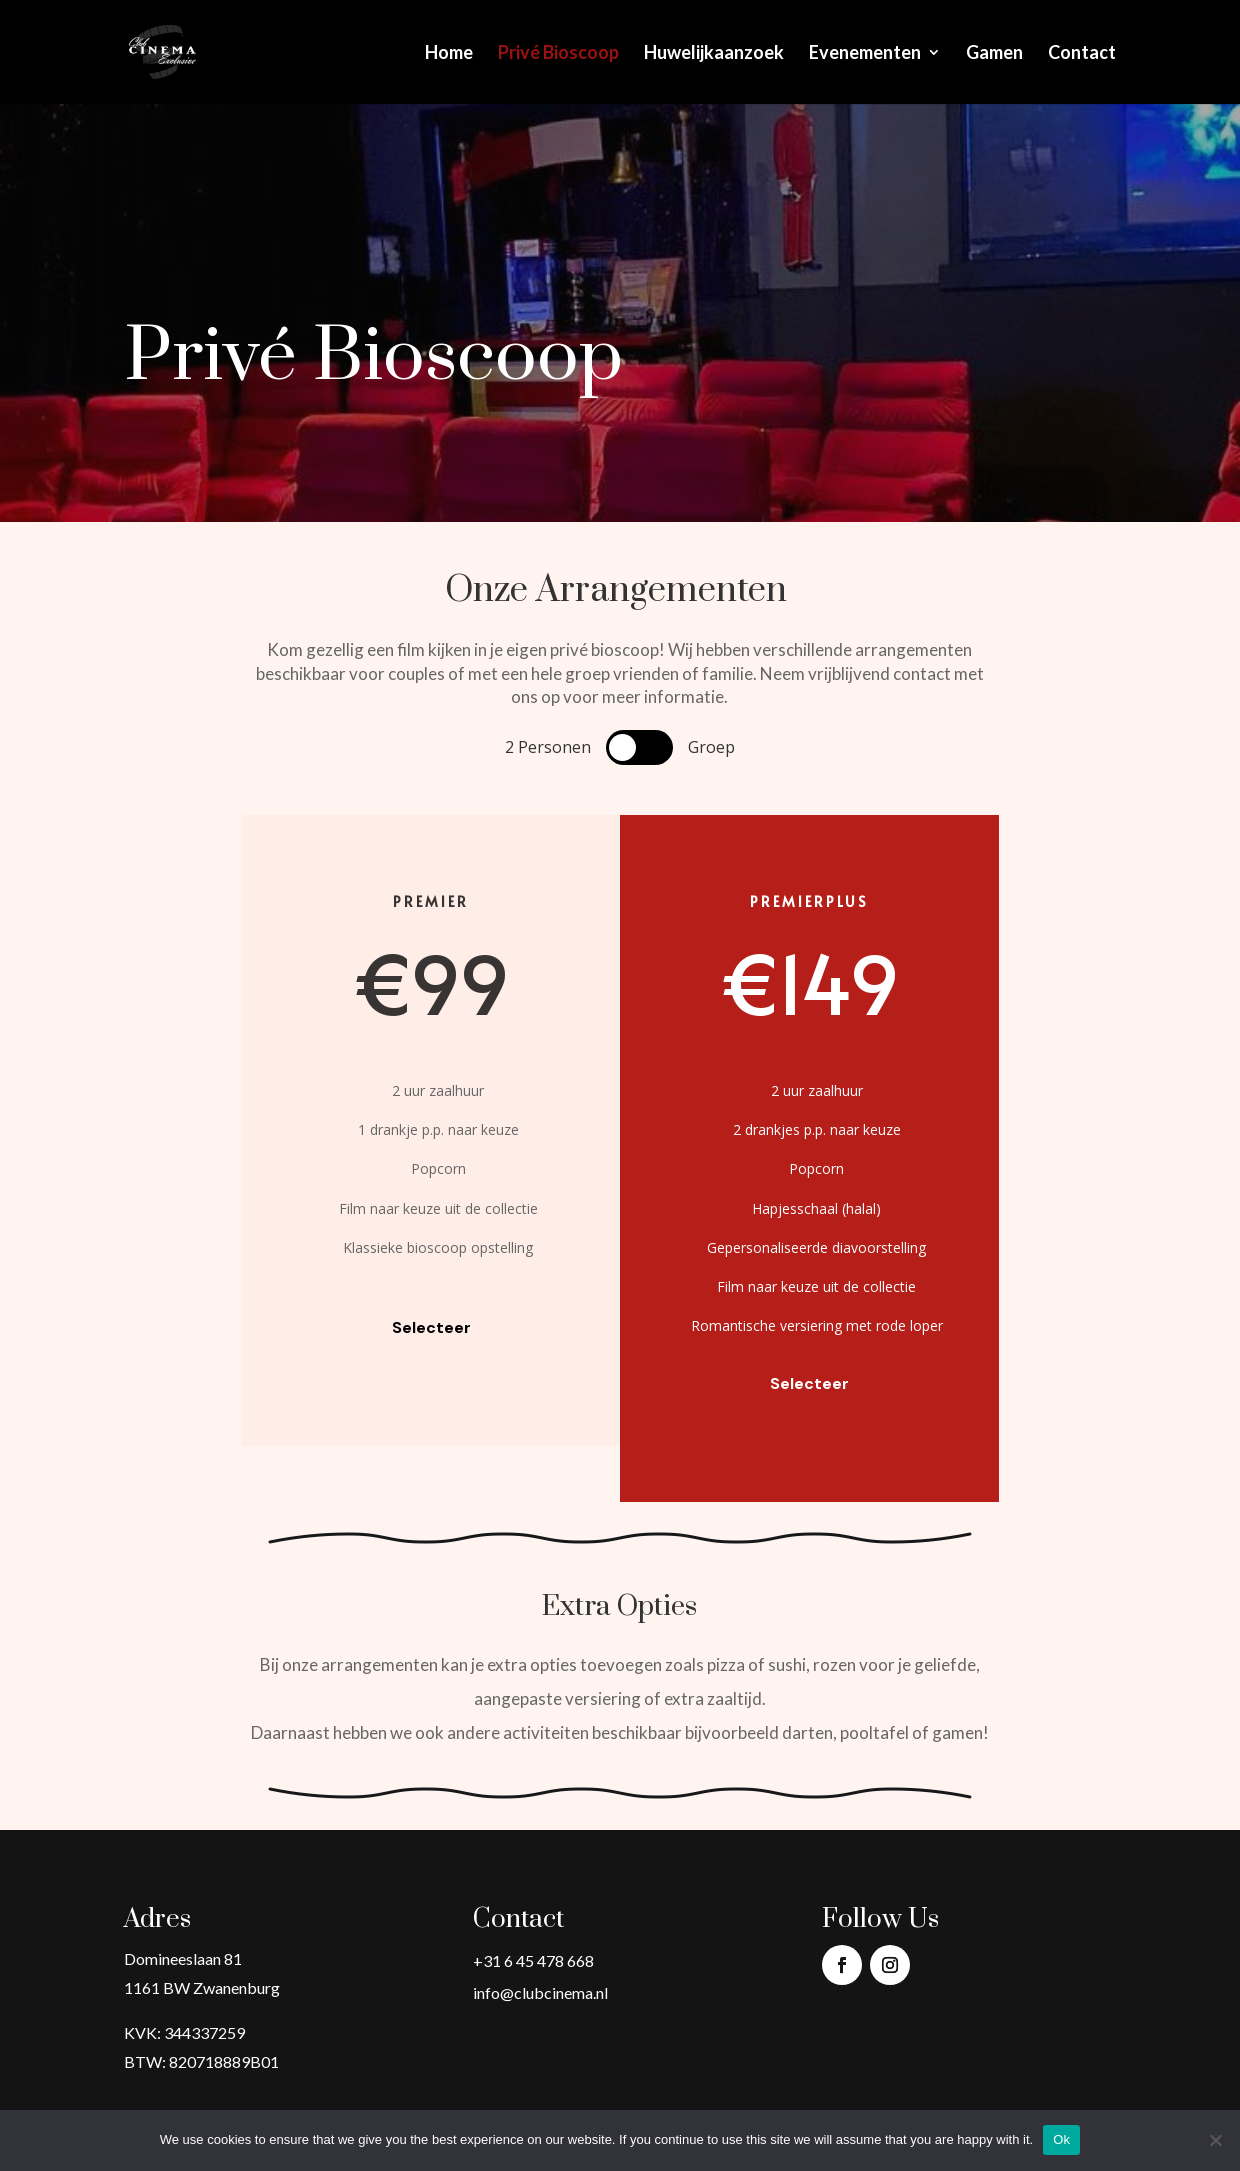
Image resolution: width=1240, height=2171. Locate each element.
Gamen (994, 54)
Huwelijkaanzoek (714, 54)
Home (449, 54)
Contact (1082, 54)
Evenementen (865, 54)
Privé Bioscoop (558, 54)
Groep (711, 747)
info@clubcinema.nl (540, 1992)
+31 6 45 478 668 (533, 1960)
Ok (1061, 2139)
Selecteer (431, 1327)
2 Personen (548, 747)
